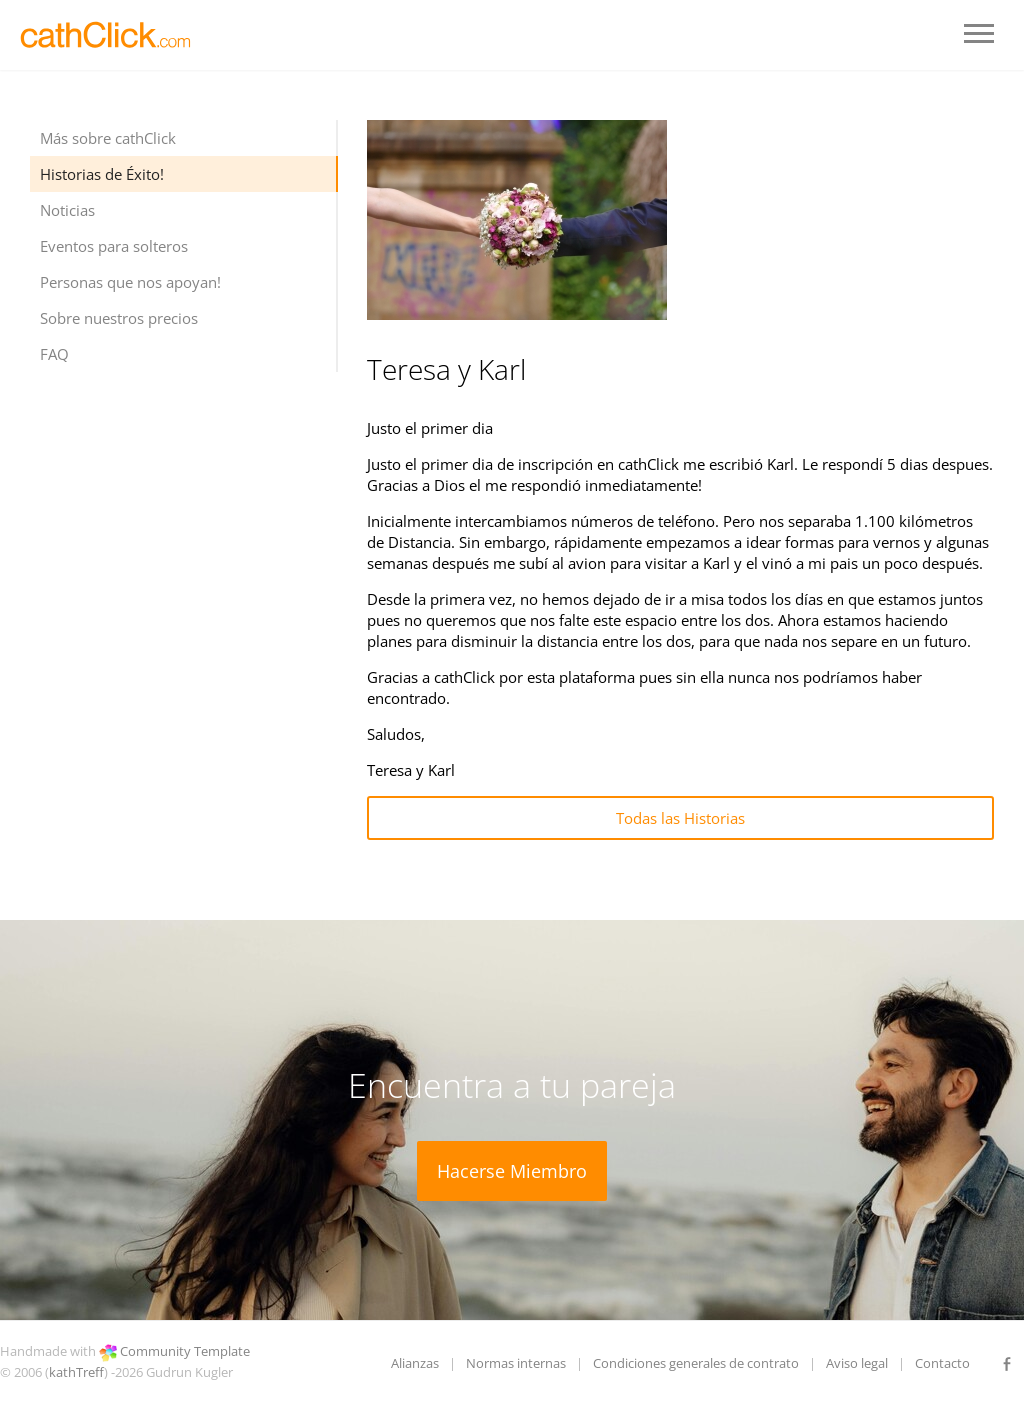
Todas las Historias (680, 818)
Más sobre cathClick (108, 138)
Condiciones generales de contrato (696, 1363)
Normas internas (516, 1363)
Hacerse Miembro (512, 1171)
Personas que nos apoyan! (130, 282)
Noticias (67, 210)
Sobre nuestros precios (119, 318)
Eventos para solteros (114, 246)
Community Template (185, 1351)
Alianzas (415, 1363)
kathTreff (76, 1372)
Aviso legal (857, 1363)
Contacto (942, 1363)
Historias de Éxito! (102, 174)
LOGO (107, 35)
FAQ (54, 354)
